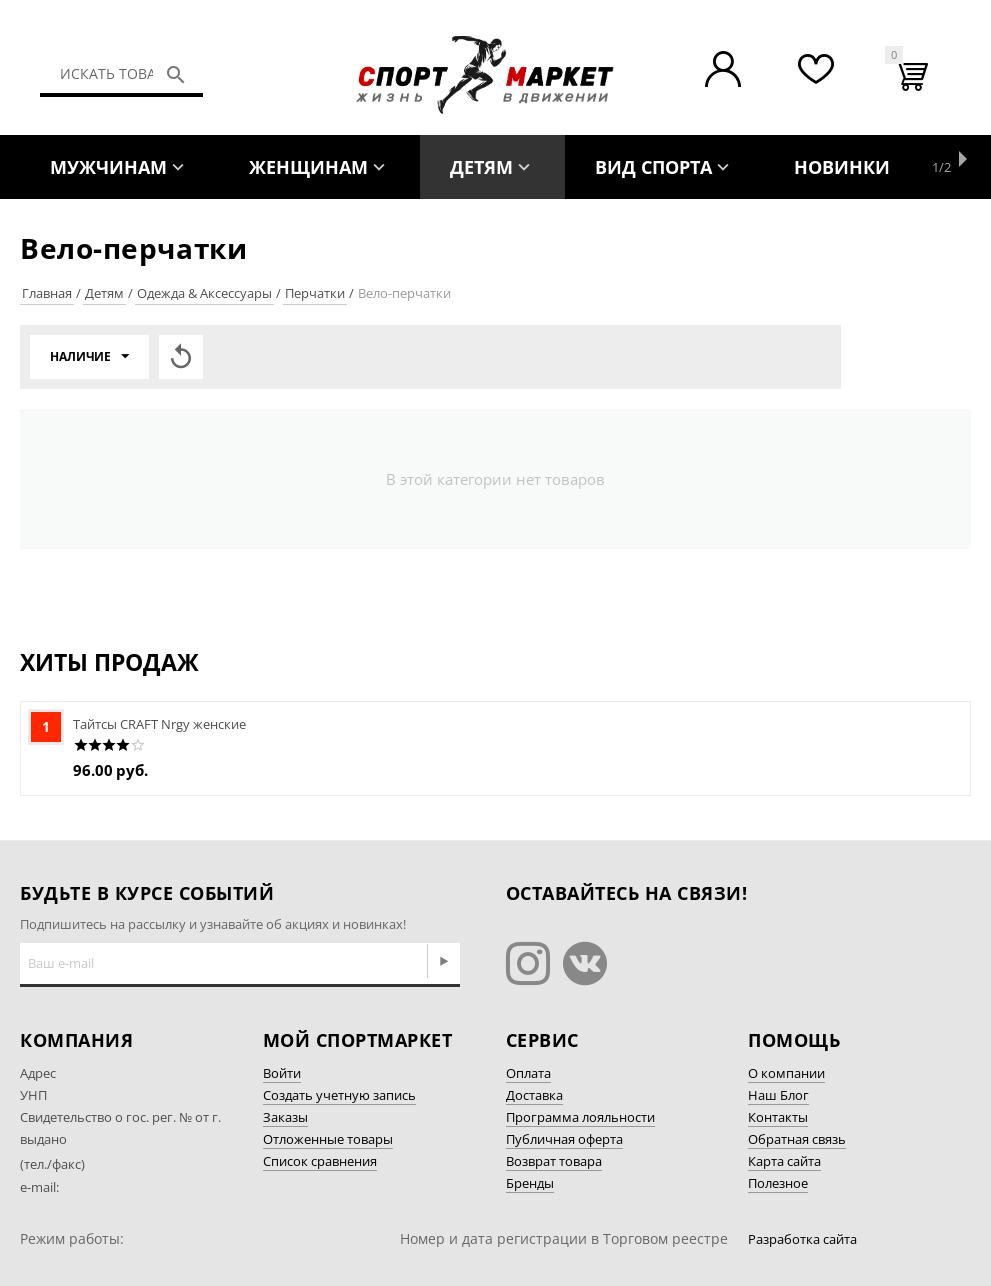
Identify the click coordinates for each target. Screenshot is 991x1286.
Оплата (528, 1073)
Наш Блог (778, 1095)
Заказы (285, 1117)
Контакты (778, 1117)
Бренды (530, 1183)
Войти (282, 1073)
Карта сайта (784, 1161)
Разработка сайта (802, 1239)
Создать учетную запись (339, 1095)
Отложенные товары (328, 1139)
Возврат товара (554, 1161)
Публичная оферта (564, 1139)
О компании (786, 1073)
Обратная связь (797, 1139)
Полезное (778, 1183)
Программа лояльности (580, 1117)
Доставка (534, 1095)
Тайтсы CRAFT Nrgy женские (159, 724)
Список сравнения (320, 1161)
